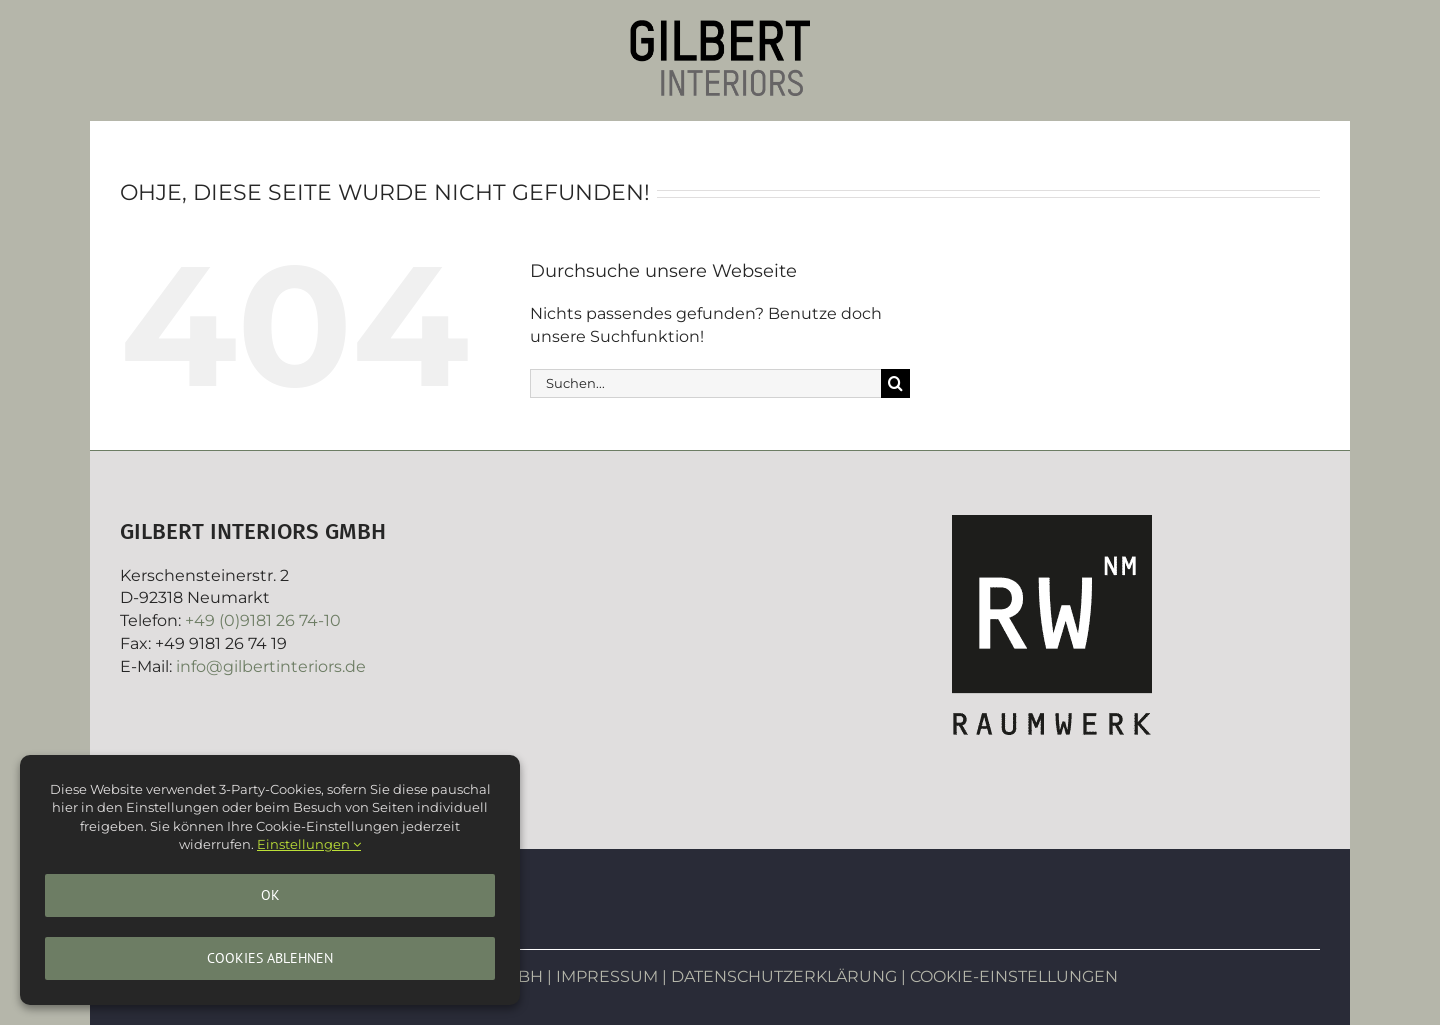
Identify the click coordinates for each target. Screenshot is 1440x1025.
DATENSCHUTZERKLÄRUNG (784, 976)
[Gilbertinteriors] (720, 27)
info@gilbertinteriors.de (271, 666)
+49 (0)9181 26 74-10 (263, 620)
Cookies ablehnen (270, 958)
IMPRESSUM (607, 976)
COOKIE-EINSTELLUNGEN (1014, 976)
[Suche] (895, 383)
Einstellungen (309, 844)
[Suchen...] (705, 383)
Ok (270, 895)
